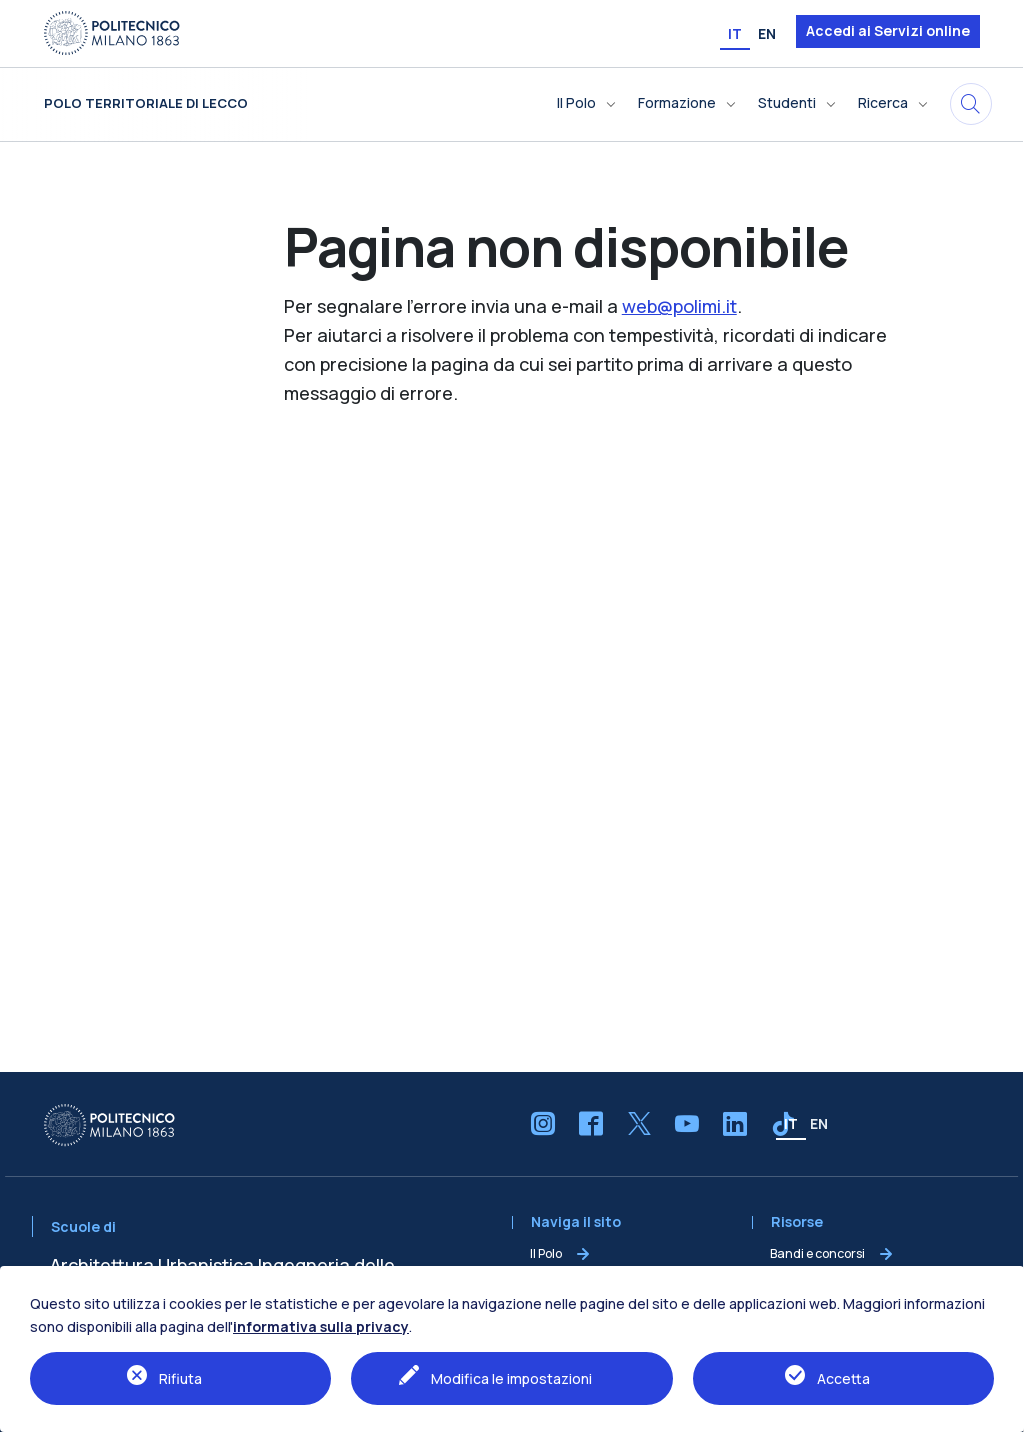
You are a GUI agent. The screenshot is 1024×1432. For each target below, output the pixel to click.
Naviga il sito (576, 1222)
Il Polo (546, 1253)
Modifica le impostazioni (511, 1378)
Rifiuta (180, 1378)
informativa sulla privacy (321, 1326)
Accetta (843, 1378)
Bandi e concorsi (817, 1253)
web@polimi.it (679, 306)
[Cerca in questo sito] (971, 104)
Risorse (797, 1222)
